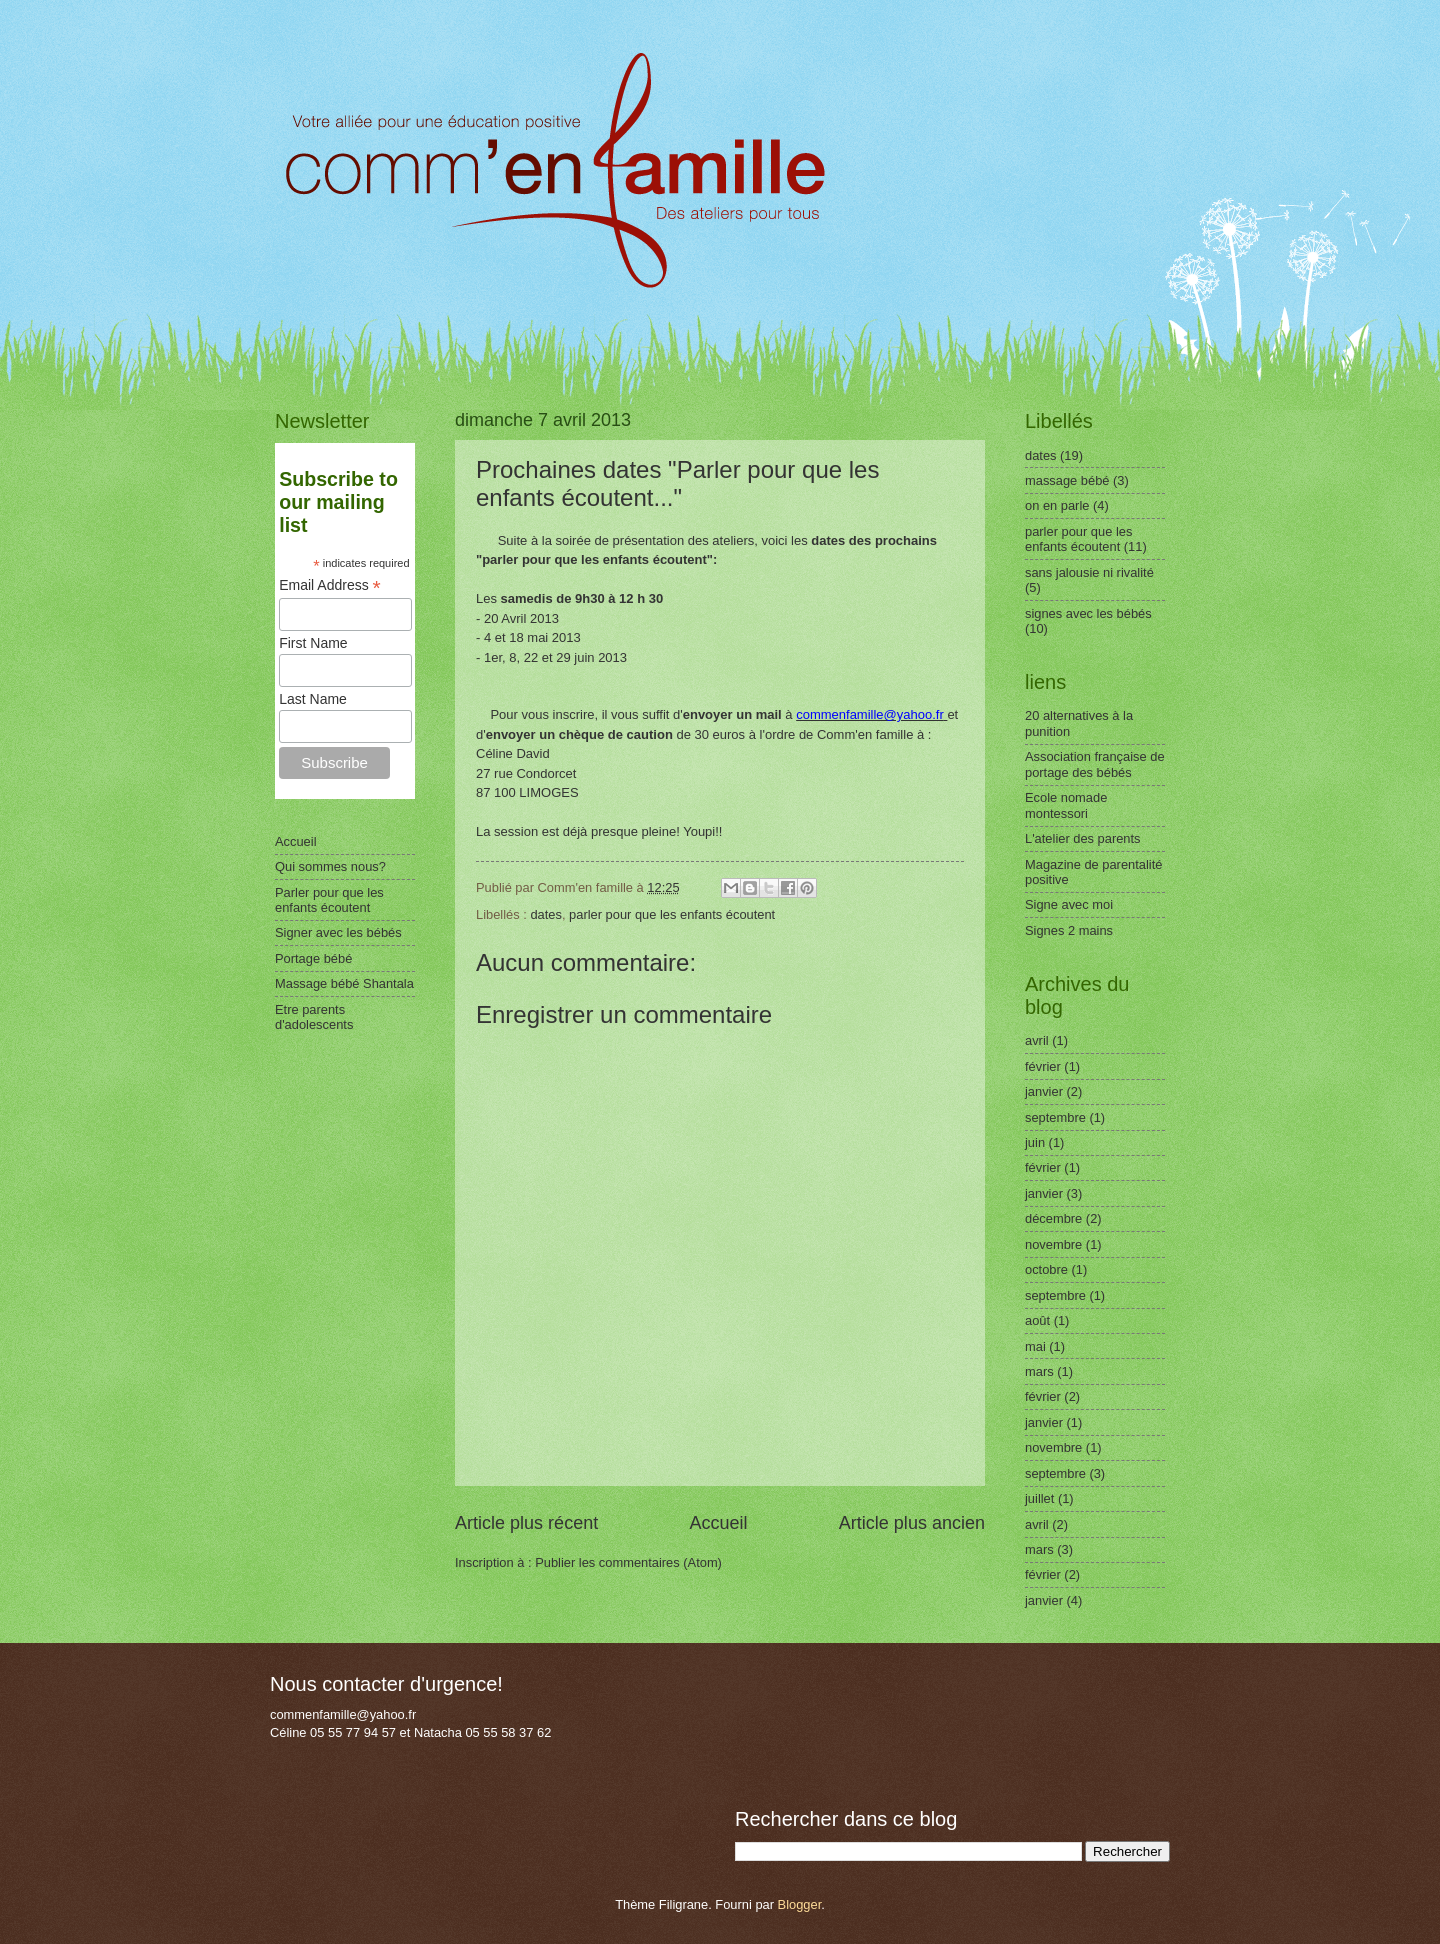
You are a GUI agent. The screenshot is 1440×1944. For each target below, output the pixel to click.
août (1037, 1320)
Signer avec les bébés (338, 932)
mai (1035, 1346)
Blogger (800, 1904)
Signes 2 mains (1069, 930)
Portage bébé (313, 958)
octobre (1046, 1269)
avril (1037, 1040)
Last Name (313, 699)
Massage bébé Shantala (344, 983)
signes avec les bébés (1088, 613)
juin (1035, 1142)
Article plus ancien (912, 1523)
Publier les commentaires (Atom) (628, 1562)
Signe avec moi (1069, 904)
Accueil (718, 1523)
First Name (313, 643)
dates (546, 914)
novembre (1053, 1244)
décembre (1053, 1218)
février (1043, 1066)
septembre (1055, 1117)
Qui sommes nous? (330, 866)
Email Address (330, 585)
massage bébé (1067, 480)
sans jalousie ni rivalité (1089, 572)
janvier (1044, 1091)
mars (1039, 1371)
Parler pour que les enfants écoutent (329, 900)
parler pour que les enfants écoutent (672, 914)
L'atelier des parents (1083, 838)
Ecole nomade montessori (1066, 805)
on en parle (1057, 505)
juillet (1039, 1498)
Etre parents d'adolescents (314, 1017)
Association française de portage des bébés (1095, 764)
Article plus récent (526, 1523)
